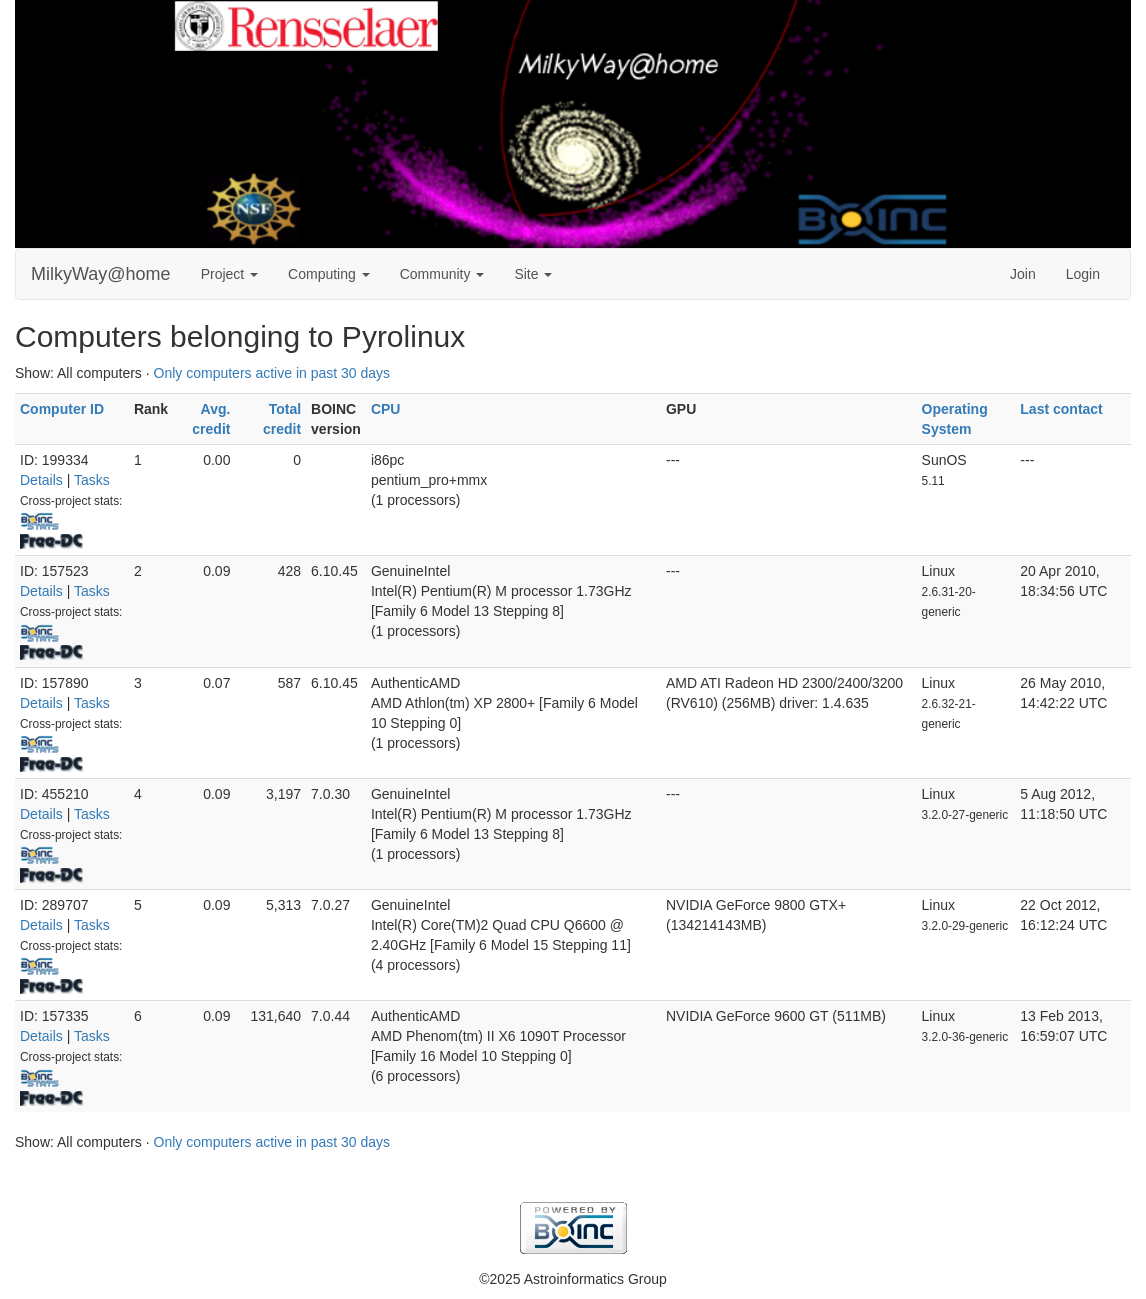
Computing (329, 274)
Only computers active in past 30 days (272, 373)
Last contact (1061, 409)
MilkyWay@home (101, 274)
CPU (386, 409)
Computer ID (62, 409)
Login (1083, 274)
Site (533, 274)
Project (229, 274)
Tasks (92, 480)
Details (41, 480)
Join (1023, 274)
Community (442, 274)
